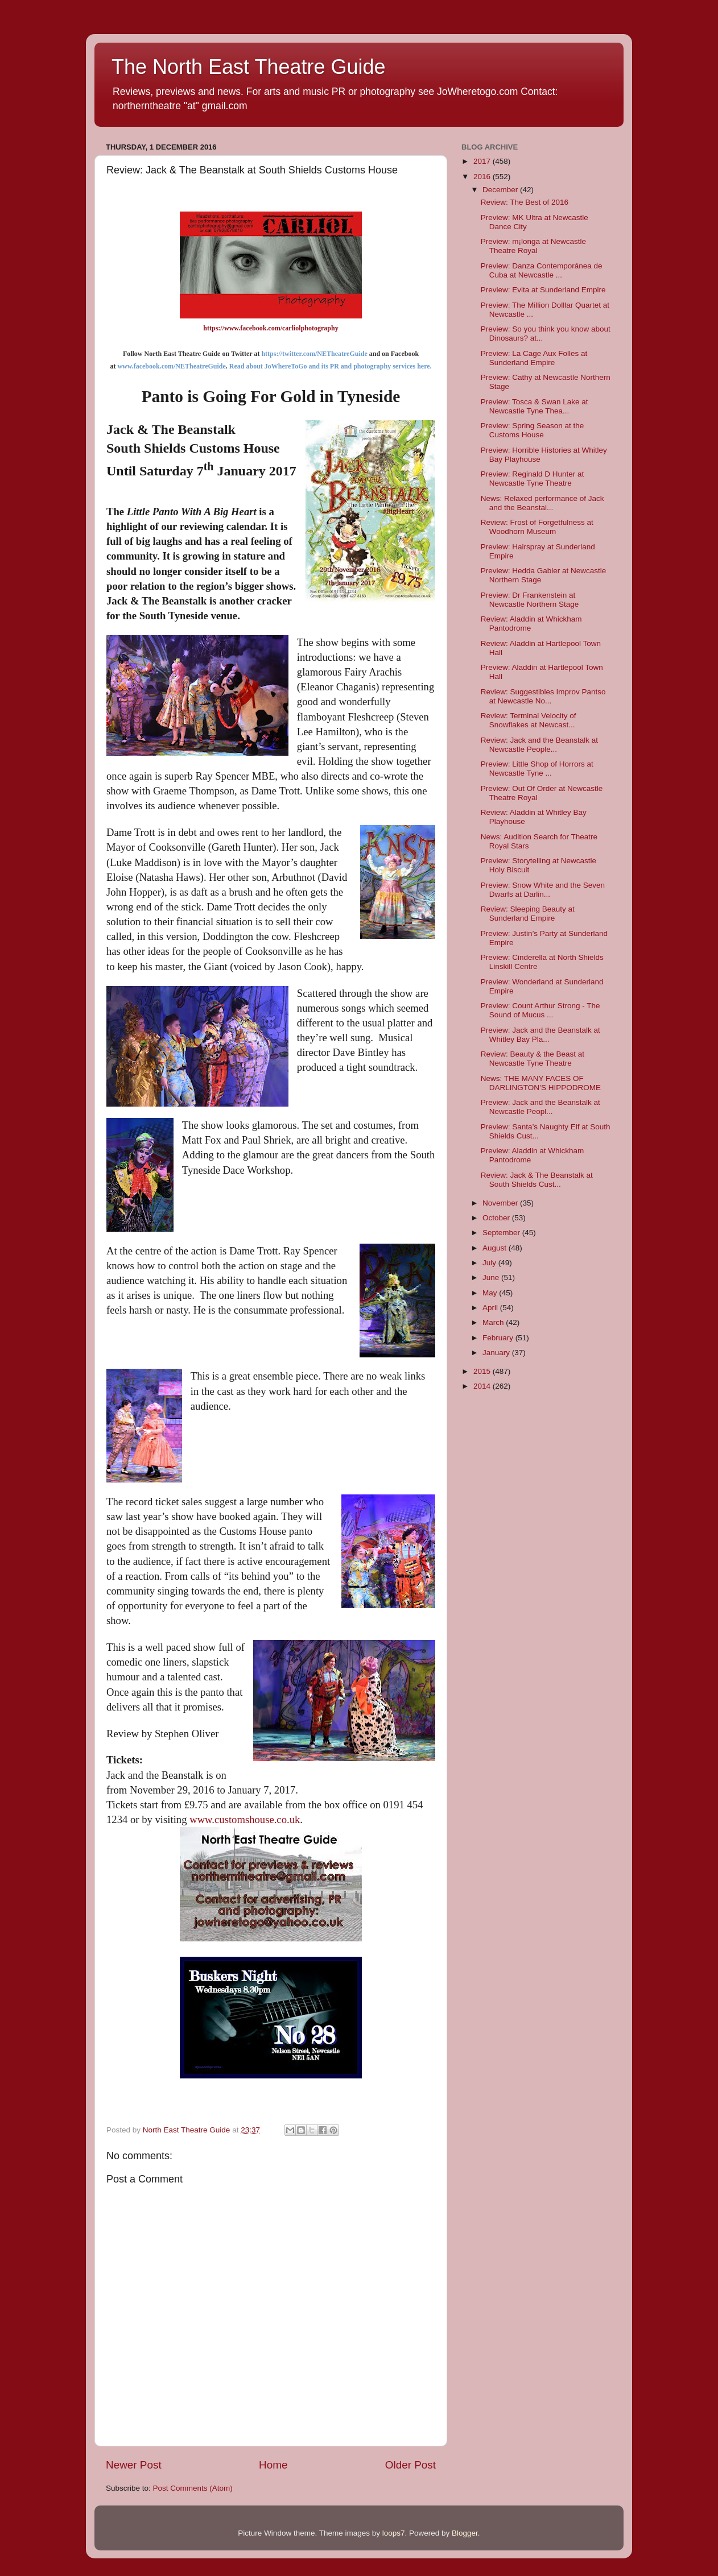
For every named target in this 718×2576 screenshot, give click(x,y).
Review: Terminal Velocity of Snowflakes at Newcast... (528, 720)
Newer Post (134, 2465)
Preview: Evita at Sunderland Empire (543, 289)
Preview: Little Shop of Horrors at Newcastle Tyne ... (537, 768)
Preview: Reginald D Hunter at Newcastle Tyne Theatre (532, 478)
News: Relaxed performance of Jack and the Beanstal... (542, 503)
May (490, 1293)
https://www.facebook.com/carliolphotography (270, 328)
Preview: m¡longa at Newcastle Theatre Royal (533, 246)
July (490, 1262)
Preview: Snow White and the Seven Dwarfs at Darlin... (543, 889)
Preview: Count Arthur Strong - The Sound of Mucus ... (540, 1010)
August (495, 1248)
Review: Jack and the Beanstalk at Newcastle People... (539, 744)
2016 (483, 176)
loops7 (393, 2533)
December (501, 189)
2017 (483, 161)
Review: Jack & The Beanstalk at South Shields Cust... (537, 1179)
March (494, 1322)
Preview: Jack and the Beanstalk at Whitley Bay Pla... (540, 1034)
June (491, 1277)
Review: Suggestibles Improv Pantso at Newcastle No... (543, 696)
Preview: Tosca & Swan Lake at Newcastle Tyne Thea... (534, 406)
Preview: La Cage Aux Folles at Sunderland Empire (534, 358)
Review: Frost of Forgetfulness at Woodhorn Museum (537, 527)
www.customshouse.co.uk (244, 1819)
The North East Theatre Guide (249, 66)
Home (273, 2465)
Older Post (410, 2465)
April (491, 1307)
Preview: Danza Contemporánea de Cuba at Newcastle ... (542, 270)
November (501, 1203)
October (497, 1218)
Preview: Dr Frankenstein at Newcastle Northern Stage (530, 599)
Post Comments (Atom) (193, 2488)
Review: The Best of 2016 (524, 202)
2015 (483, 1371)
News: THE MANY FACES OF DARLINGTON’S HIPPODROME (541, 1083)
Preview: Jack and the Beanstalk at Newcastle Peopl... (540, 1107)
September (502, 1232)
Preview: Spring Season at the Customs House (532, 430)
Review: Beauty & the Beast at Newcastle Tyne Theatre (532, 1058)
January (497, 1352)
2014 (483, 1386)
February (498, 1337)
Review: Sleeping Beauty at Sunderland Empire (528, 913)
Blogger (465, 2533)
